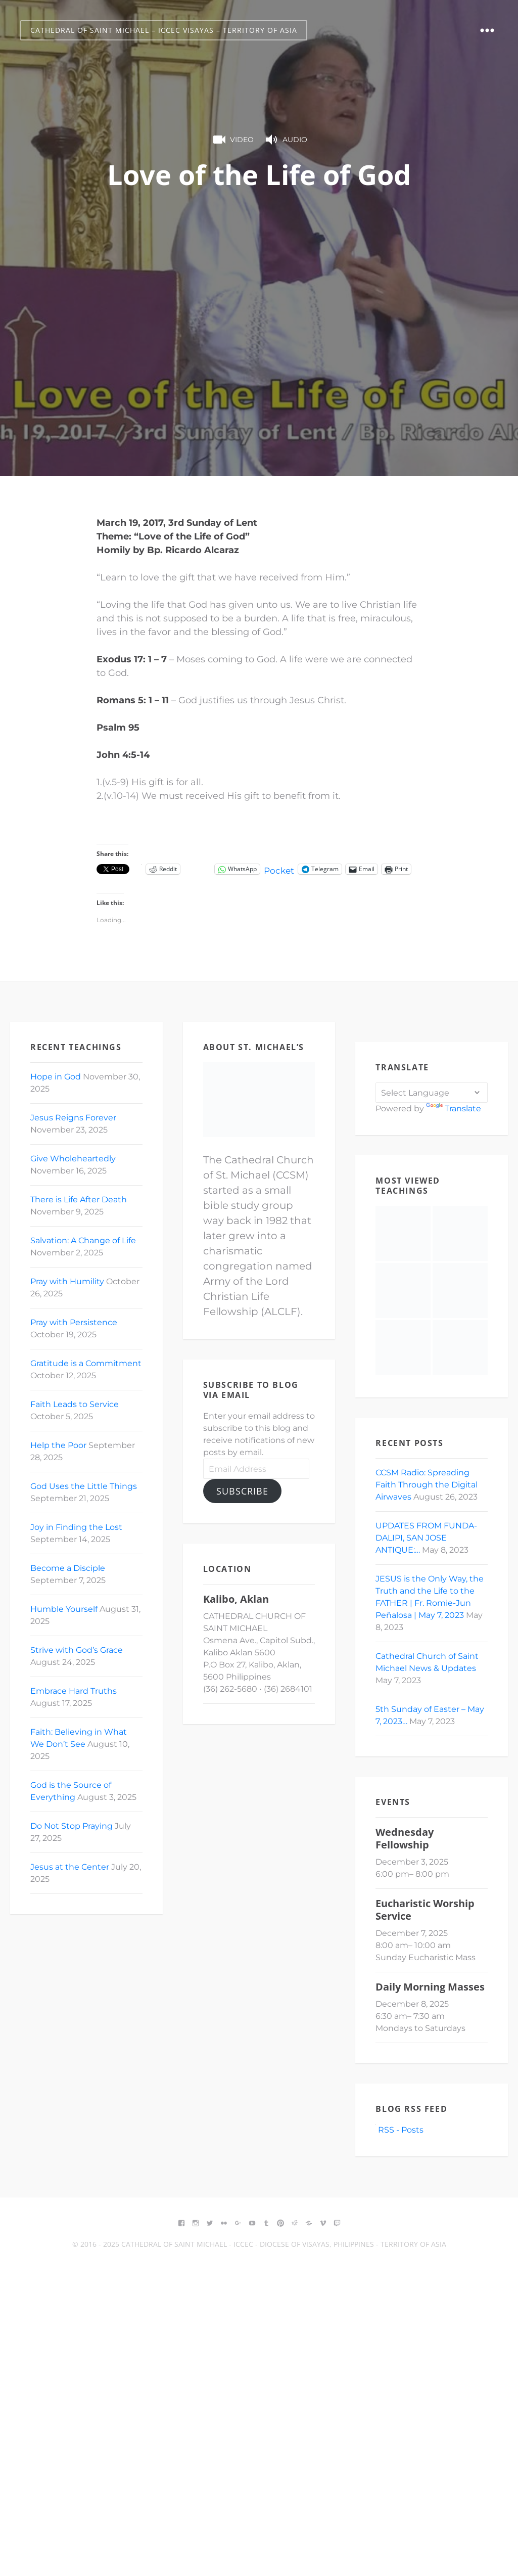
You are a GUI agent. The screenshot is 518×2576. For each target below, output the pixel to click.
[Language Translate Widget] (431, 1092)
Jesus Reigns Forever (73, 1117)
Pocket (280, 870)
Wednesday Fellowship (404, 1838)
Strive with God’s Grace (76, 1650)
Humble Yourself (64, 1609)
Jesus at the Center (69, 1867)
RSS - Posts (399, 2130)
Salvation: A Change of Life (83, 1240)
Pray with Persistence (73, 1322)
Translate (453, 1108)
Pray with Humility (67, 1281)
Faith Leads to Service (74, 1404)
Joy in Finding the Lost (76, 1527)
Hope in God (55, 1076)
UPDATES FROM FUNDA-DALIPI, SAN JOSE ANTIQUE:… (426, 1538)
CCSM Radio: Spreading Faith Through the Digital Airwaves (426, 1485)
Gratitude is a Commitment (86, 1363)
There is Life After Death (78, 1199)
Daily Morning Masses (430, 1987)
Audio (285, 139)
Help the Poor (58, 1445)
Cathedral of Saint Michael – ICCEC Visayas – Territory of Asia (163, 30)
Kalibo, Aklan (236, 1599)
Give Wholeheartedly (73, 1158)
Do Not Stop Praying (71, 1826)
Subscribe (242, 1491)
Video (232, 139)
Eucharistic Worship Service (425, 1909)
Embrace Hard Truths (73, 1691)
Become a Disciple (67, 1568)
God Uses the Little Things (83, 1486)
